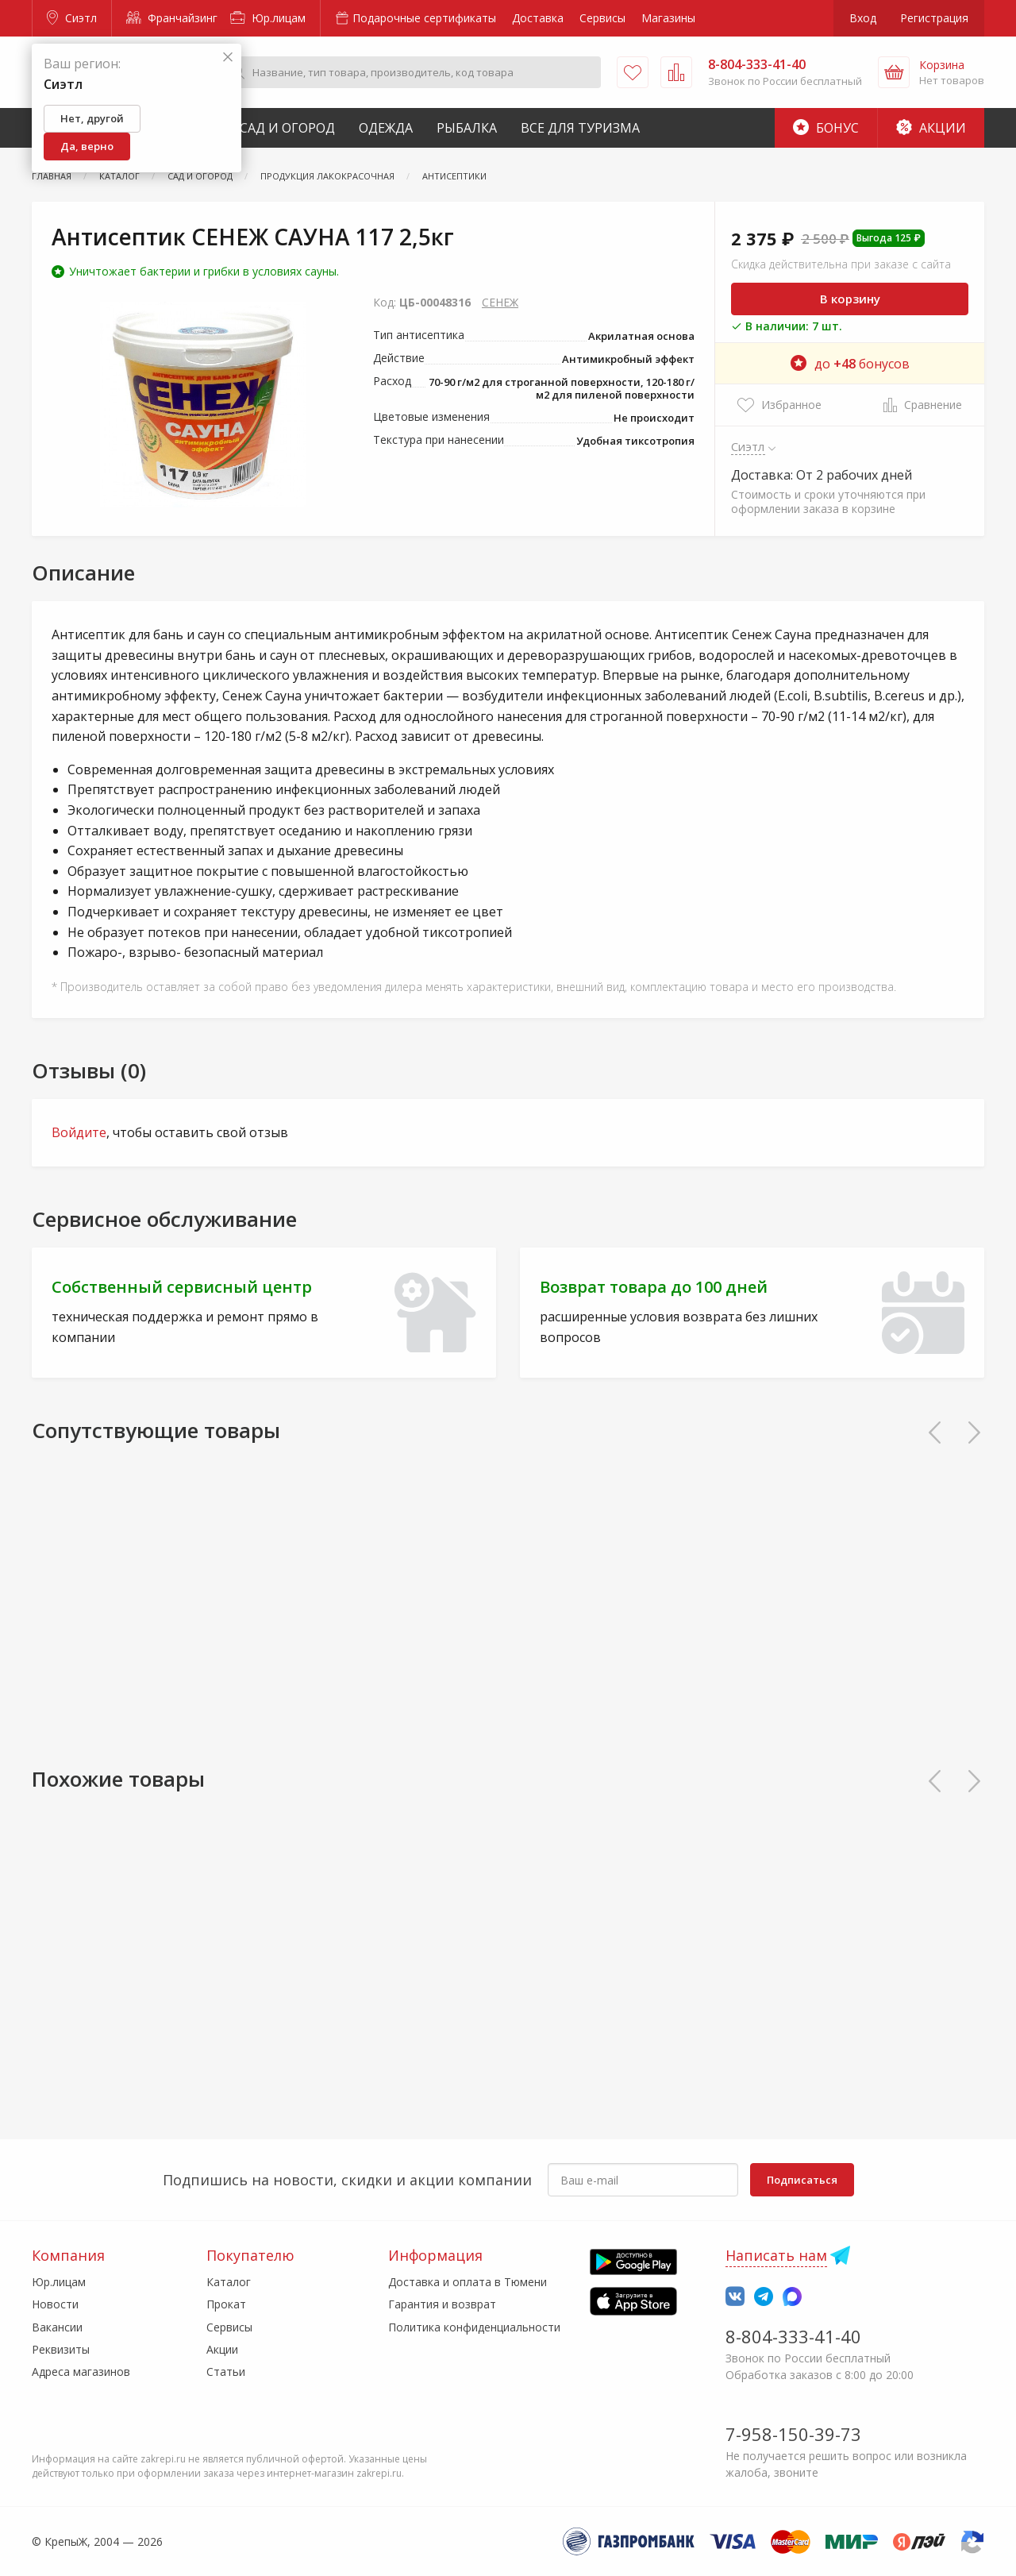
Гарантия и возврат (442, 2304)
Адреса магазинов (81, 2371)
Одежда (386, 128)
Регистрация (934, 17)
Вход (862, 17)
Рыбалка (467, 128)
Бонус (826, 128)
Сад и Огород (287, 128)
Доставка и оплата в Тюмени (467, 2281)
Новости (55, 2304)
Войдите (79, 1132)
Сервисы (602, 17)
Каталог (228, 2281)
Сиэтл (72, 17)
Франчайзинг (171, 17)
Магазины (668, 17)
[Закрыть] (228, 57)
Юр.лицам (268, 17)
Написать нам (776, 2255)
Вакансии (57, 2327)
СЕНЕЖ (500, 302)
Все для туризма (580, 128)
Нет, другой (92, 118)
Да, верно (87, 146)
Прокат (226, 2304)
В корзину (850, 299)
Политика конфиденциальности (474, 2327)
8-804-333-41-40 (793, 2336)
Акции (931, 128)
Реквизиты (61, 2349)
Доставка (538, 17)
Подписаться (802, 2180)
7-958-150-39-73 (793, 2434)
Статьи (225, 2371)
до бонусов (850, 363)
